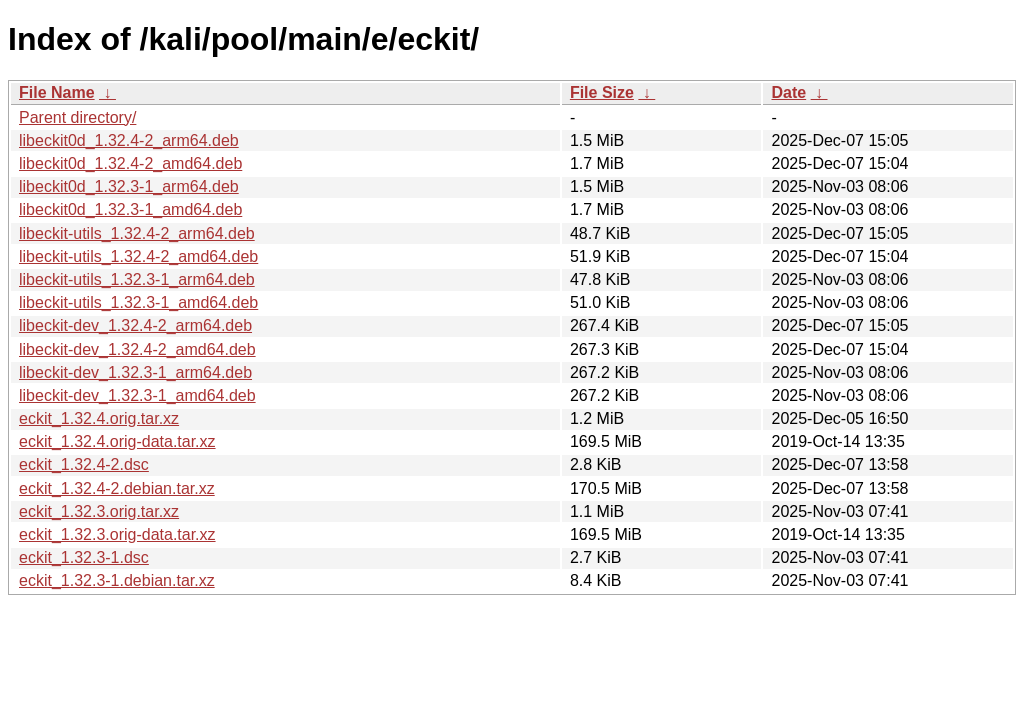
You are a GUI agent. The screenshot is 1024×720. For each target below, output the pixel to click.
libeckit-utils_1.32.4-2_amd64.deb (138, 256)
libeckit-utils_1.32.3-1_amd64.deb (138, 302)
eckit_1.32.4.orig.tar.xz (99, 418)
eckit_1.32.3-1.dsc (84, 557)
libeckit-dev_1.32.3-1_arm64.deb (135, 372)
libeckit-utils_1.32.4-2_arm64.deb (137, 233)
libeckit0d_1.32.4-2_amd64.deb (130, 163)
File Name (57, 92)
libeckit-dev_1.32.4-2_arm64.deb (135, 325)
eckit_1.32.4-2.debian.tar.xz (117, 488)
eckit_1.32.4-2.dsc (84, 464)
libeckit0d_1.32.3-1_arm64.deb (129, 186)
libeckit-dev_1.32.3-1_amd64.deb (137, 395)
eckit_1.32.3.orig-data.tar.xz (117, 534)
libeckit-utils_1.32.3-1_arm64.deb (137, 279)
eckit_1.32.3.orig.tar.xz (99, 511)
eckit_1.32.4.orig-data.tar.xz (117, 441)
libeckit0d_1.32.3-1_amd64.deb (130, 209)
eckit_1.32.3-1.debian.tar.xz (117, 580)
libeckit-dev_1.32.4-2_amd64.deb (137, 349)
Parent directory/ (77, 117)
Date (788, 92)
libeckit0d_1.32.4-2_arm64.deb (129, 140)
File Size (602, 92)
